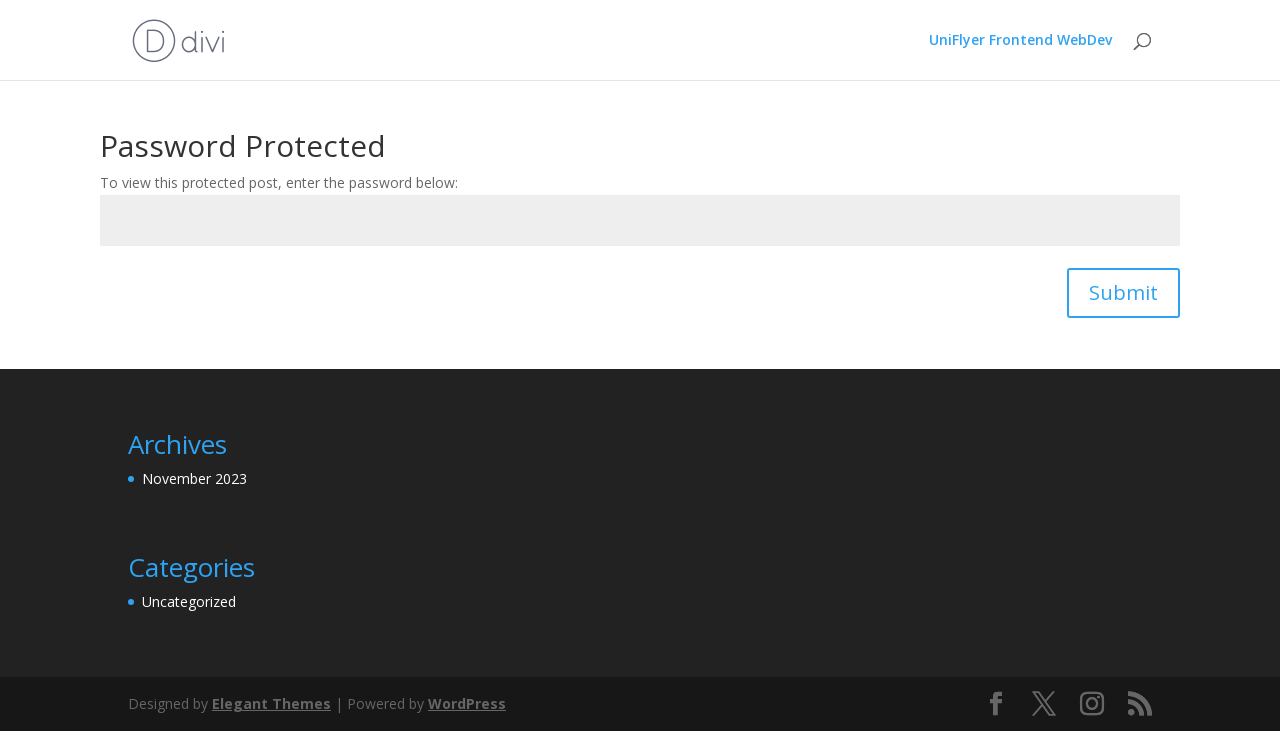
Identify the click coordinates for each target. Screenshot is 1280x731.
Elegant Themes (271, 703)
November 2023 (194, 478)
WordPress (467, 703)
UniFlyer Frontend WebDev (1020, 41)
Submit (1123, 292)
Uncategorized (189, 601)
